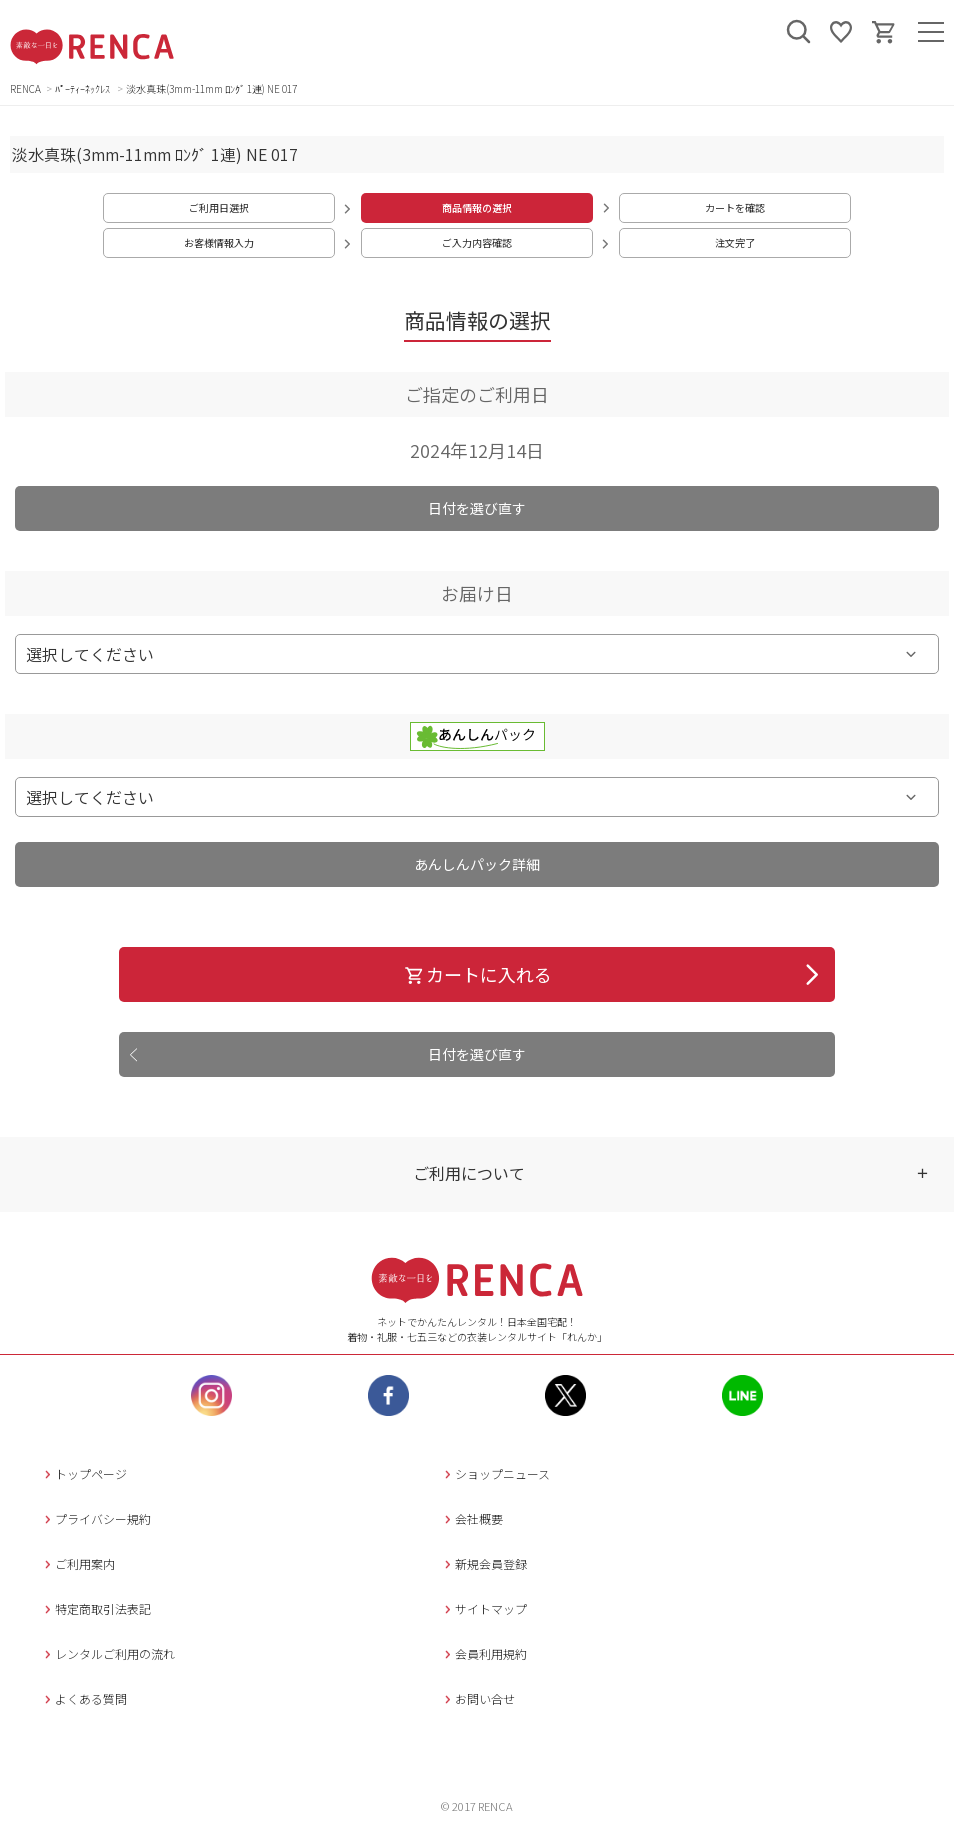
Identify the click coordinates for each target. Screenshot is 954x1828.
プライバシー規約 (95, 1518)
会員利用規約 (483, 1653)
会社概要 (471, 1518)
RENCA (25, 88)
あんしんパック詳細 (477, 864)
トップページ (83, 1473)
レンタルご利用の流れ (107, 1653)
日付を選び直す (477, 508)
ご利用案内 (77, 1563)
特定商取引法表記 (95, 1608)
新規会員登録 (483, 1563)
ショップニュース (495, 1473)
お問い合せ (477, 1698)
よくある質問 (83, 1698)
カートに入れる (477, 974)
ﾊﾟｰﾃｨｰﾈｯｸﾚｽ (83, 88)
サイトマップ (483, 1608)
